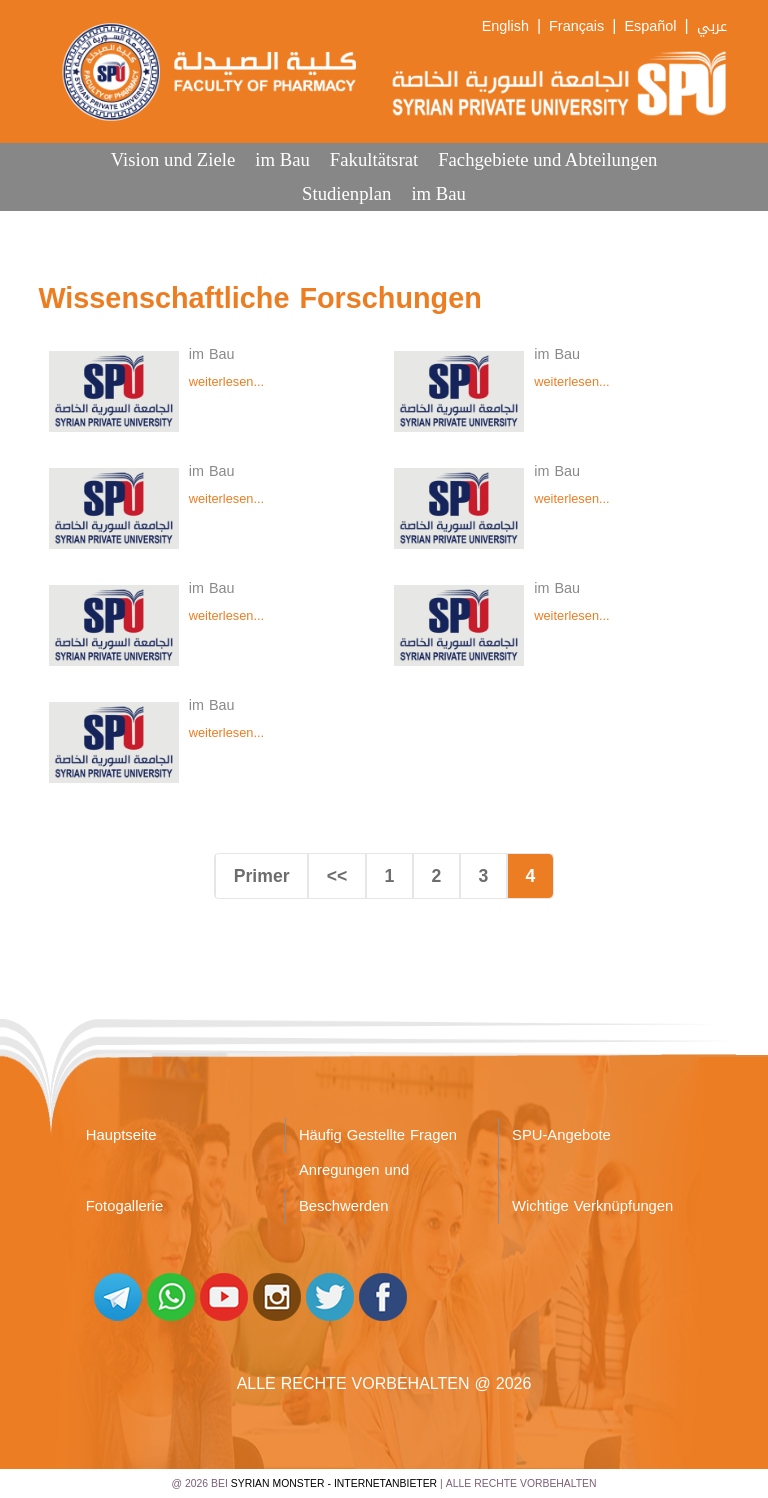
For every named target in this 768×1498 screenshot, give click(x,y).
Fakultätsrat (374, 159)
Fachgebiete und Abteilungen (547, 159)
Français (576, 26)
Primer (262, 876)
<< (337, 876)
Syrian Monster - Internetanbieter (334, 1483)
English (505, 26)
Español (650, 26)
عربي (712, 26)
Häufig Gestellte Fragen (378, 1135)
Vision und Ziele (173, 159)
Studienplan (346, 193)
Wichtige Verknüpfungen (592, 1206)
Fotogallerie (124, 1206)
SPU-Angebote (561, 1135)
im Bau (282, 159)
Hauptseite (121, 1135)
